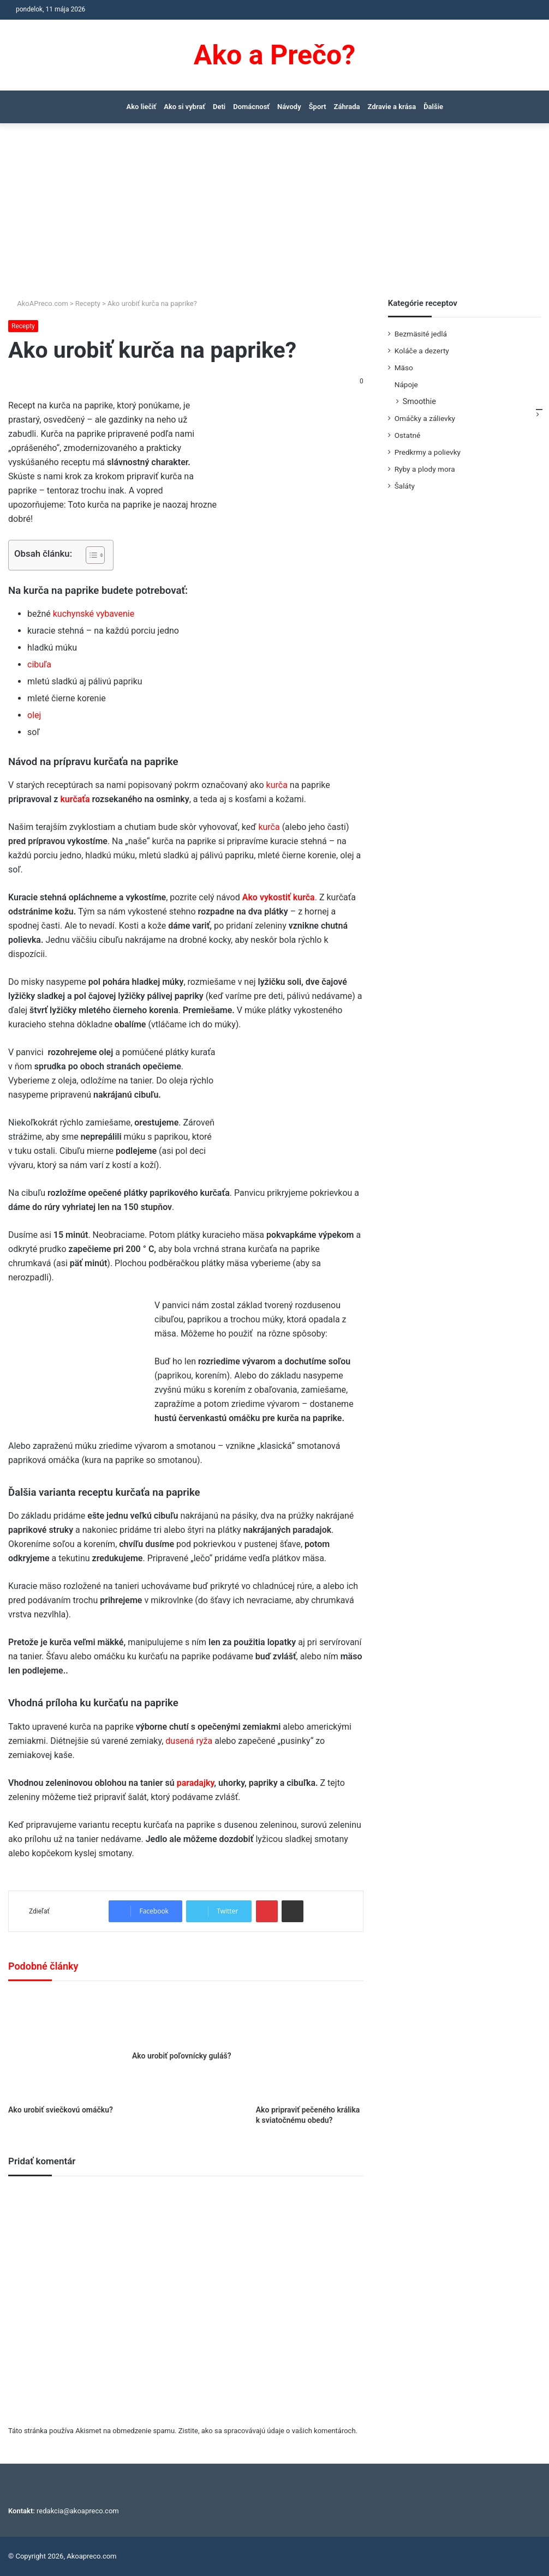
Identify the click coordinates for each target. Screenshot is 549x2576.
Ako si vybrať (184, 107)
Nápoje (406, 384)
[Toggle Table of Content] (89, 555)
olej (34, 715)
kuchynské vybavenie (93, 614)
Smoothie (419, 401)
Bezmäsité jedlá (421, 333)
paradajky (195, 1783)
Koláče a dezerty (422, 350)
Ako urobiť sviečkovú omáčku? (60, 2109)
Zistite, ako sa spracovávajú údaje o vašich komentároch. (267, 2431)
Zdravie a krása (391, 107)
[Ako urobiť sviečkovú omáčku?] (62, 2045)
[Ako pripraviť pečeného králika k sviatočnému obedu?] (309, 2045)
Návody (289, 107)
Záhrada (347, 107)
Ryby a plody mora (425, 469)
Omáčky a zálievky (425, 418)
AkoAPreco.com (38, 303)
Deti (219, 107)
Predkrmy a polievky (428, 452)
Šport (317, 107)
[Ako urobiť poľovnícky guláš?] (186, 2018)
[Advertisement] (274, 216)
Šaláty (405, 486)
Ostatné (408, 435)
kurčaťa (74, 799)
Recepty (87, 303)
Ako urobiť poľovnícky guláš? (181, 2055)
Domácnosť (251, 107)
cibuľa (39, 664)
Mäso (404, 367)
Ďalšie (433, 107)
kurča (277, 785)
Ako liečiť (142, 107)
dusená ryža (188, 1741)
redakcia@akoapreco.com (78, 2511)
